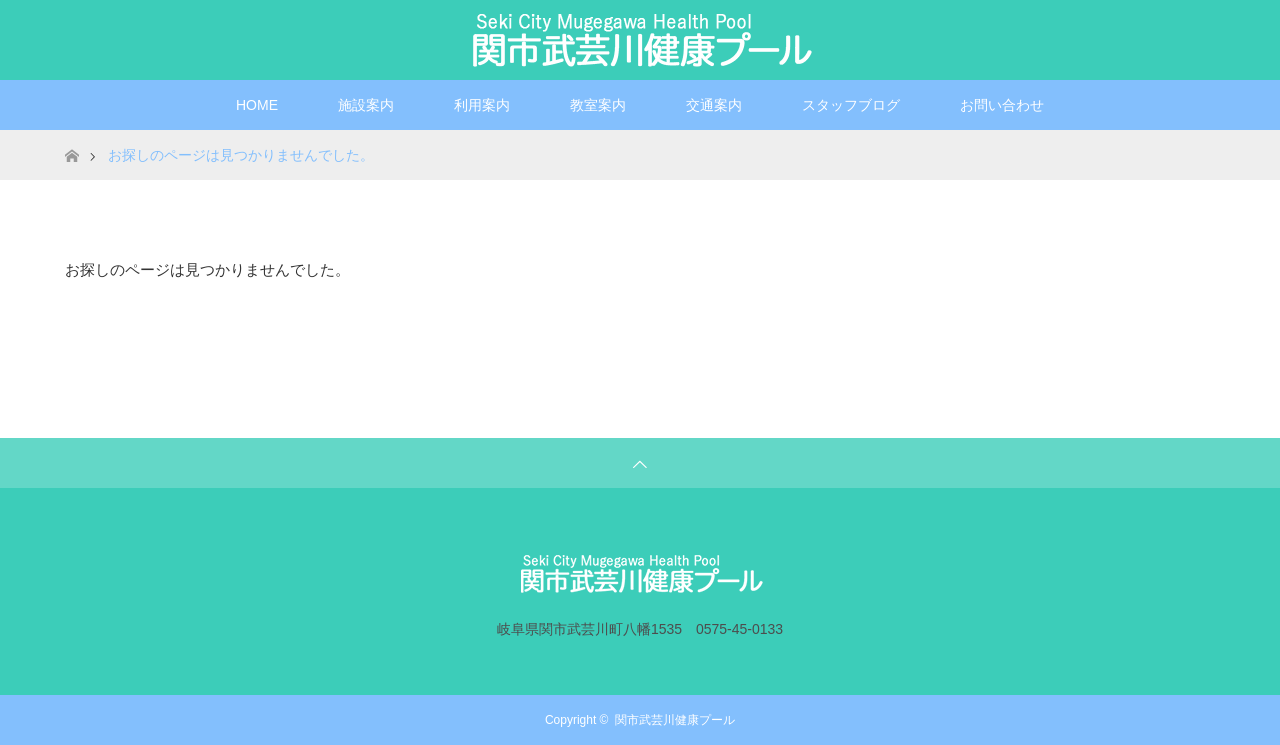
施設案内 (366, 105)
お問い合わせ (1002, 105)
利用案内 (482, 105)
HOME (257, 105)
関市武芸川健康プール (675, 720)
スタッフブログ (851, 105)
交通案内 (714, 105)
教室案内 (598, 105)
